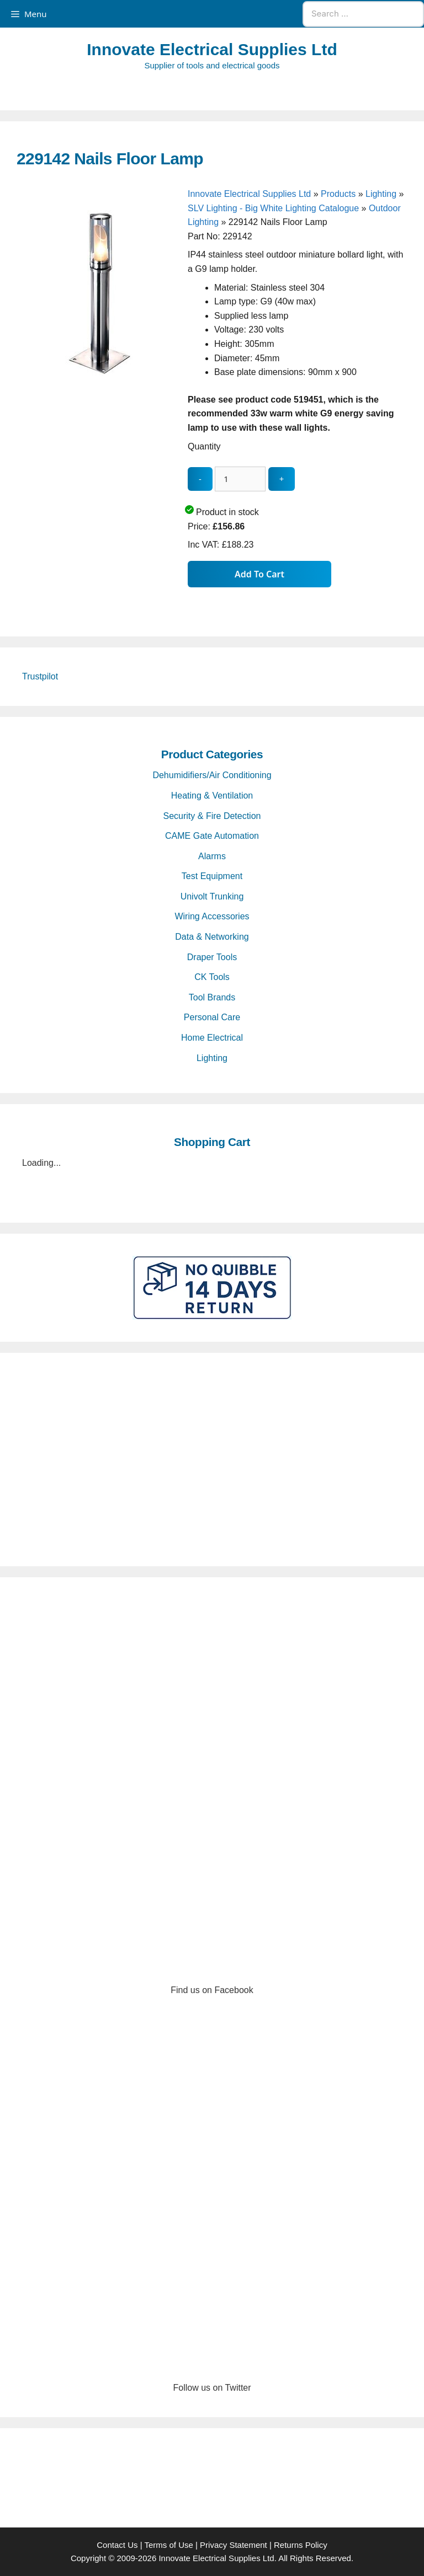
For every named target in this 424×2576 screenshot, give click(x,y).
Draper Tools (212, 957)
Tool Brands (212, 997)
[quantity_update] (240, 479)
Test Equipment (212, 876)
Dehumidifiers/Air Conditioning (211, 775)
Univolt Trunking (212, 896)
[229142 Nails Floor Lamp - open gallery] (99, 372)
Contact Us (117, 2545)
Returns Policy (300, 2545)
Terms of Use (168, 2545)
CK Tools (212, 977)
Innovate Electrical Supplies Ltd (212, 49)
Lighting (380, 194)
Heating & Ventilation (212, 795)
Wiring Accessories (211, 916)
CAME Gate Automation (212, 835)
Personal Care (212, 1017)
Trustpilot (40, 676)
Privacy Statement (233, 2545)
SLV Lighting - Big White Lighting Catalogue (273, 208)
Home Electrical (212, 1037)
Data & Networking (211, 936)
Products (338, 194)
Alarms (212, 856)
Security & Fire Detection (212, 816)
